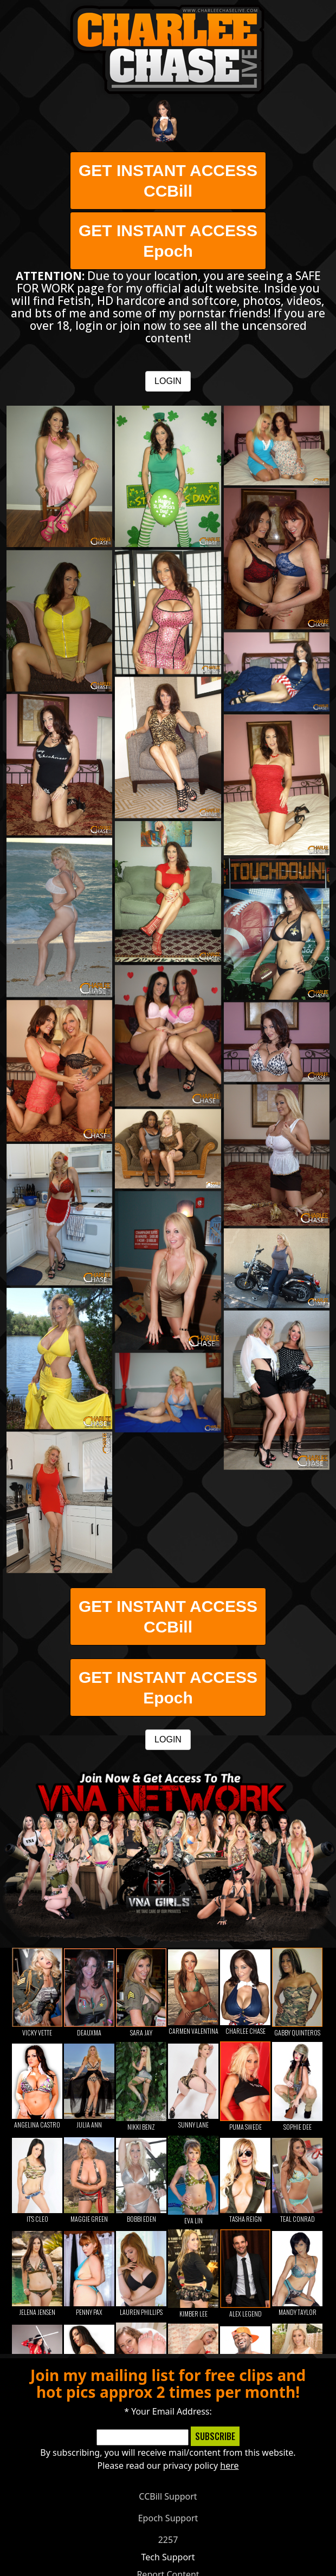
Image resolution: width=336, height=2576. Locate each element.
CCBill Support (168, 2496)
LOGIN (168, 381)
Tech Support (168, 2557)
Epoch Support (168, 2518)
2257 (168, 2540)
